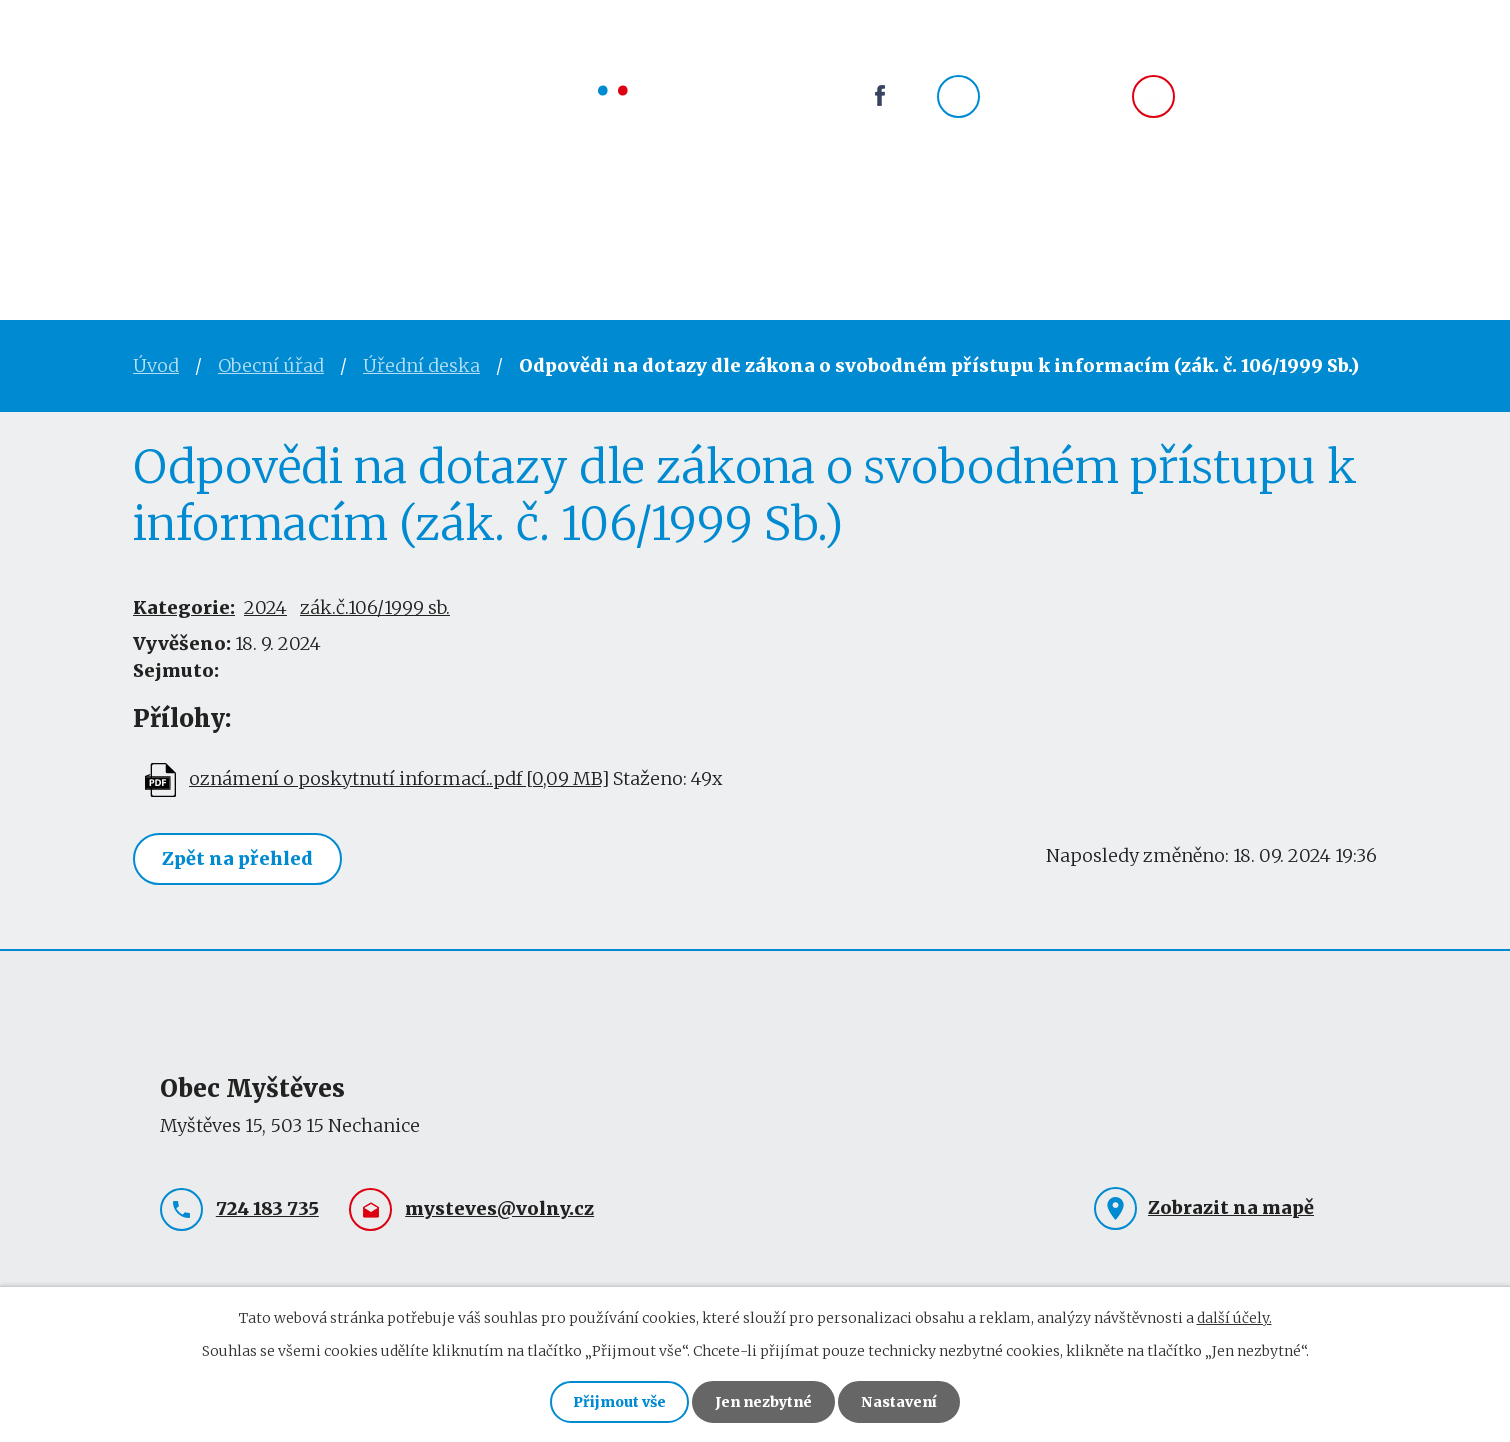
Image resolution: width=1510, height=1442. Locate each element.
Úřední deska (421, 365)
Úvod (165, 207)
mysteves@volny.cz (1282, 97)
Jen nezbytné (763, 1402)
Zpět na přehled (237, 858)
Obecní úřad (325, 207)
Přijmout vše (619, 1402)
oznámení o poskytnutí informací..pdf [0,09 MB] (399, 778)
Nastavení (899, 1402)
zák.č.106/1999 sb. (375, 607)
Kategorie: (184, 607)
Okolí (740, 207)
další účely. (1234, 1318)
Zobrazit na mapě (1231, 1207)
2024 (265, 607)
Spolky (610, 207)
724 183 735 (1044, 97)
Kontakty (887, 207)
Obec (484, 207)
